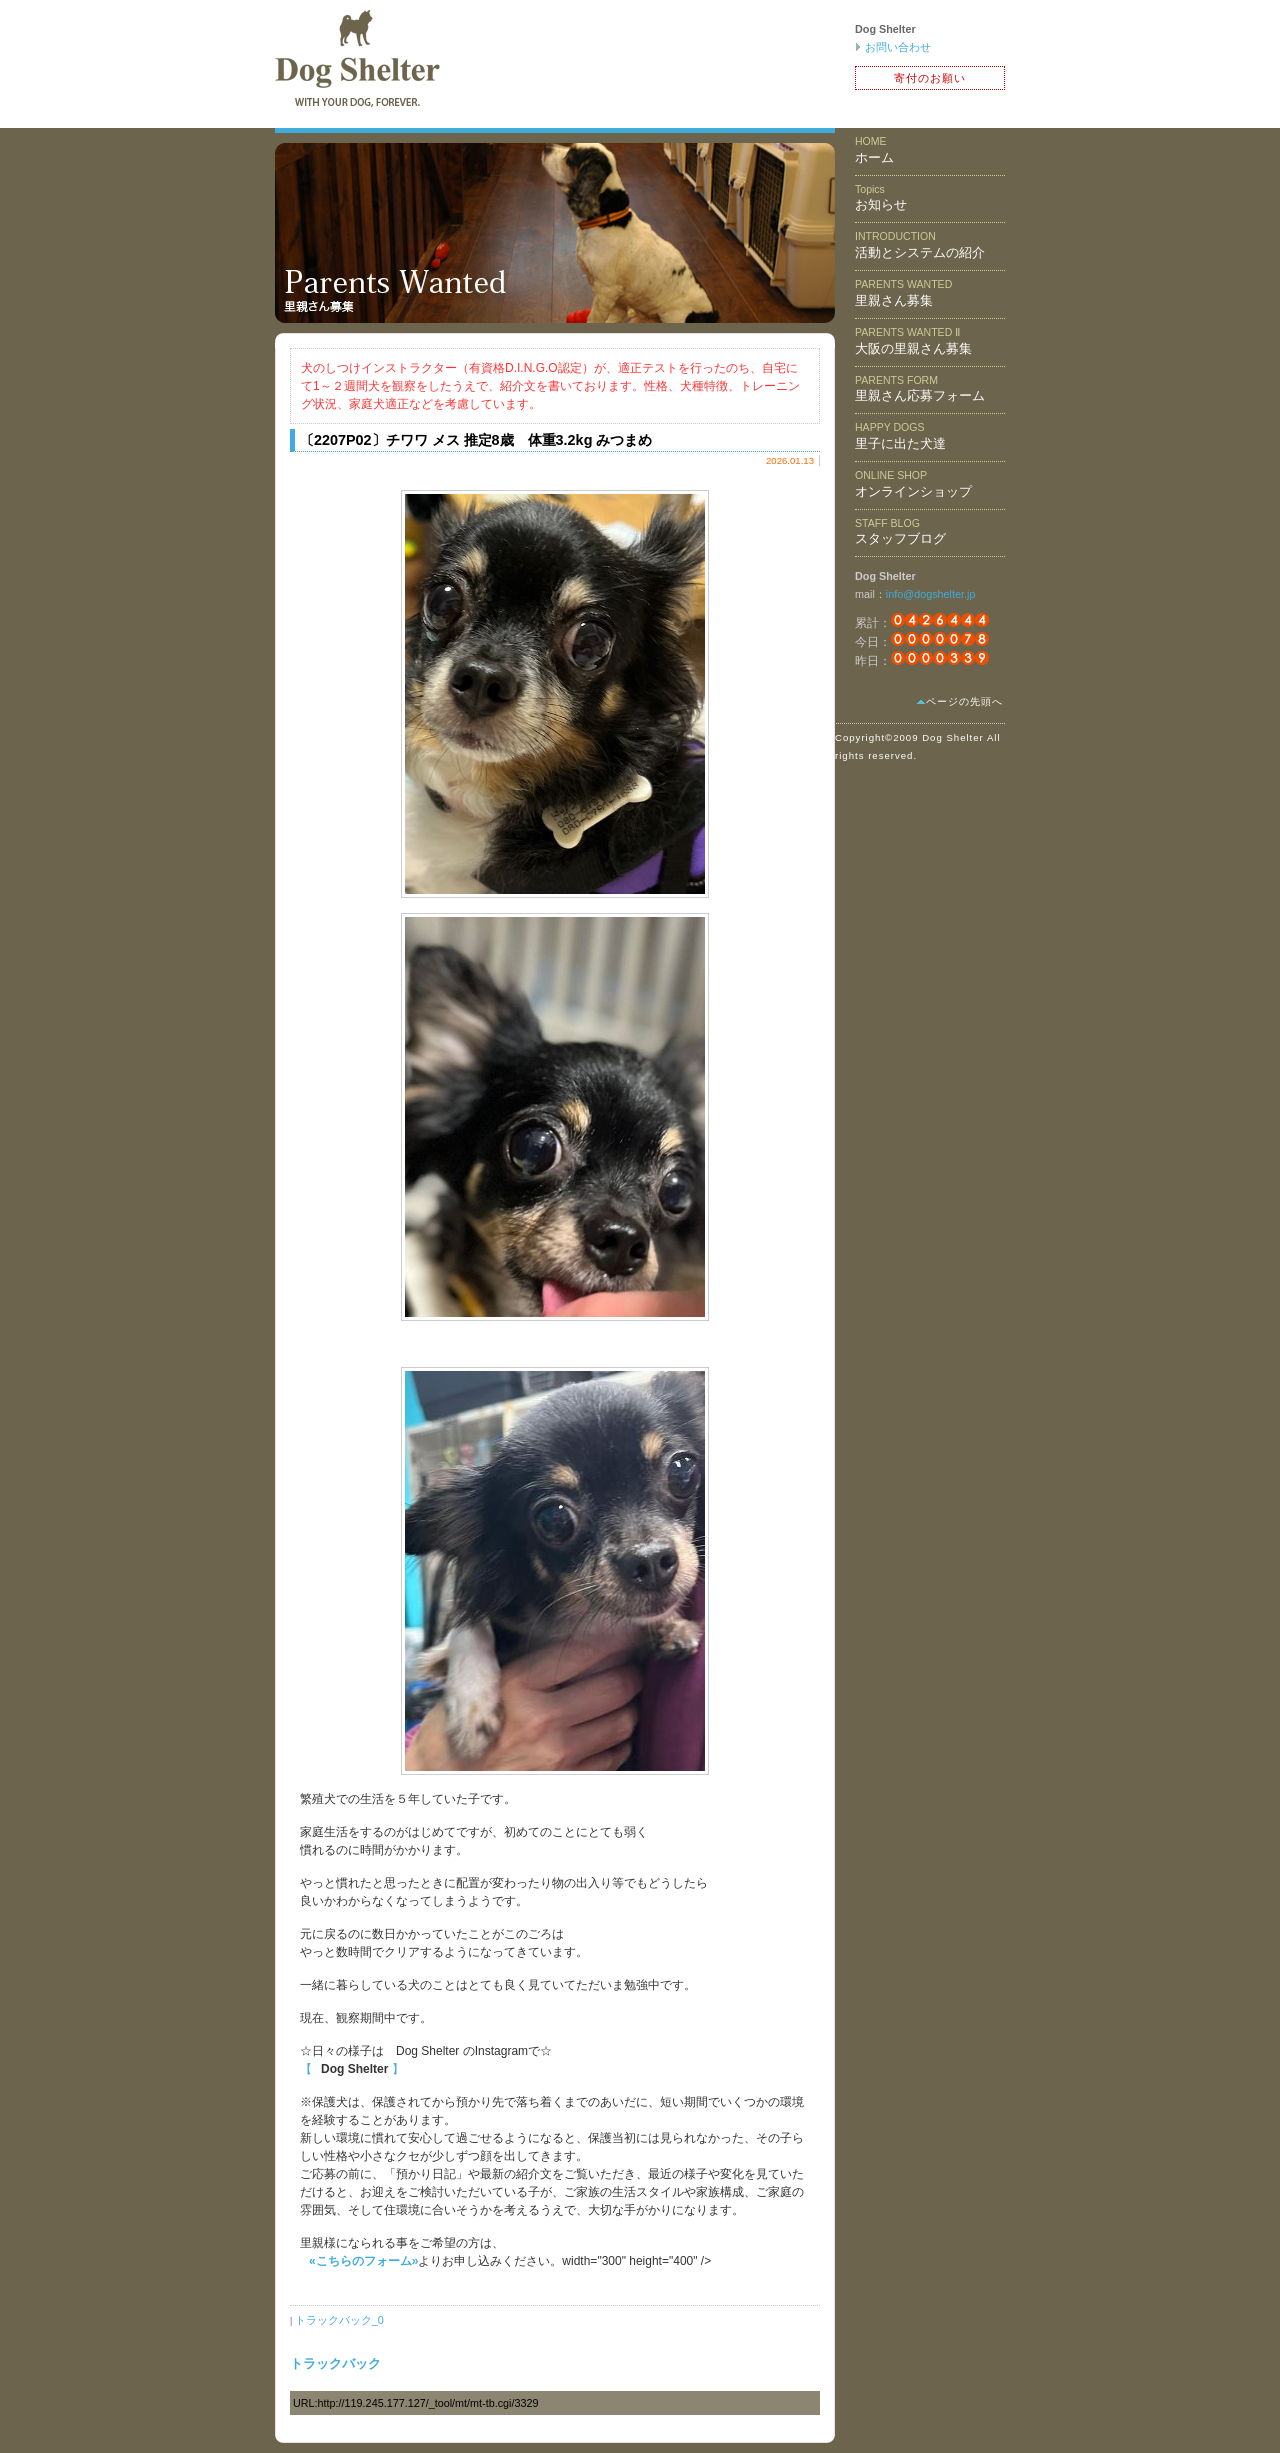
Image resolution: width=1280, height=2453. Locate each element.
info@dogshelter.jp (931, 594)
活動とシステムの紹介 (920, 245)
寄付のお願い (930, 78)
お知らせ (881, 198)
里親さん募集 (903, 293)
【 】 (352, 2069)
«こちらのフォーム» (363, 2261)
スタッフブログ (900, 532)
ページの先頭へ (964, 701)
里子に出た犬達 (900, 436)
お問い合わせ (898, 47)
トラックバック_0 (339, 2320)
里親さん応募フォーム (920, 389)
